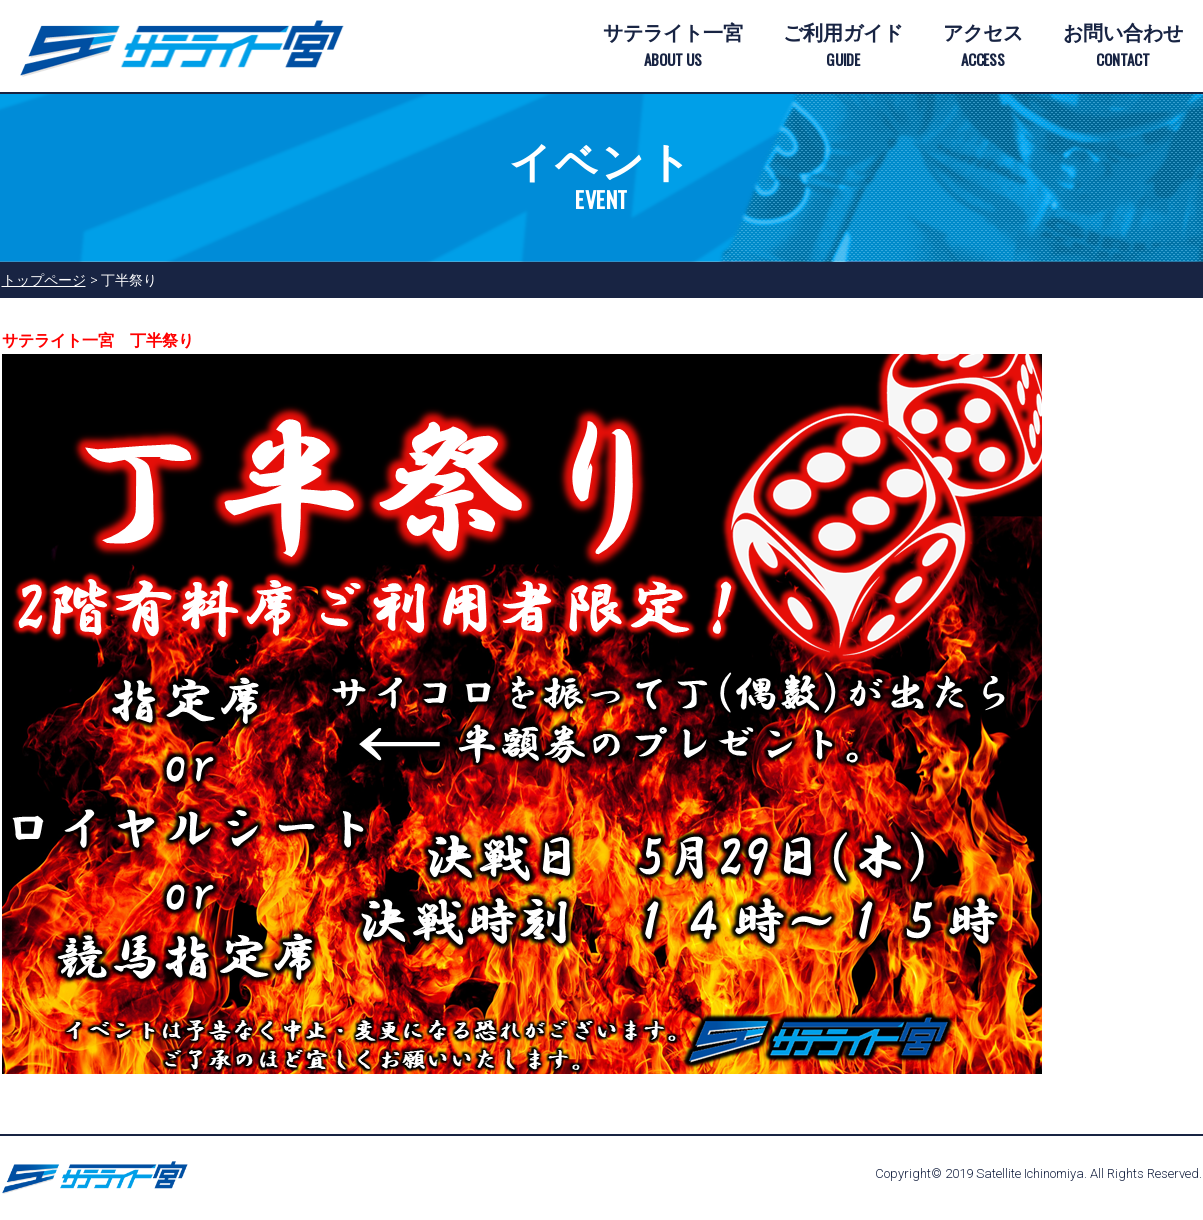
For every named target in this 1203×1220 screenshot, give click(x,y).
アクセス (983, 47)
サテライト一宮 (673, 47)
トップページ (44, 280)
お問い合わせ (1123, 47)
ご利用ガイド (843, 47)
